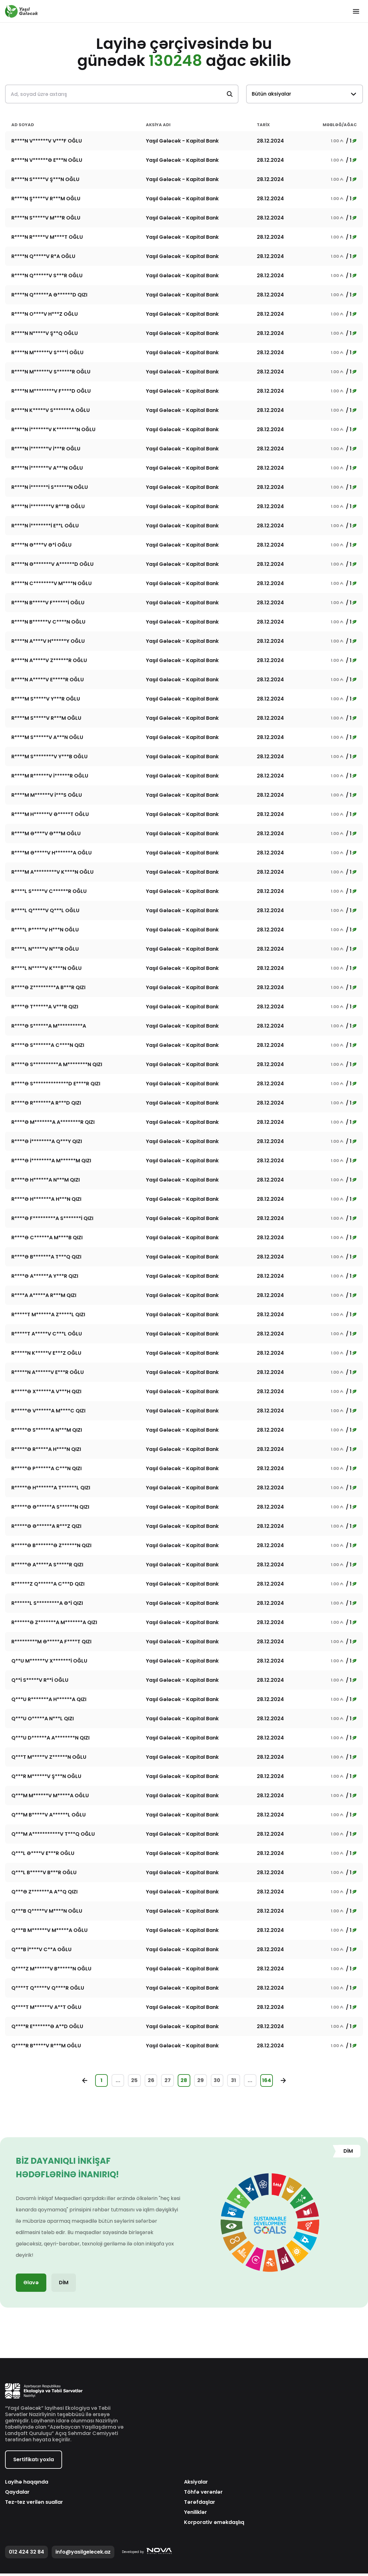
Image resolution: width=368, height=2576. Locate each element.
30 (222, 2082)
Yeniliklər (195, 2515)
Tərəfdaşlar (199, 2505)
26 (146, 2082)
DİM (63, 2285)
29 (202, 2082)
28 (184, 2082)
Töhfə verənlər (203, 2494)
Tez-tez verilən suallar (34, 2505)
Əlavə (31, 2285)
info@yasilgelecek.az (83, 2554)
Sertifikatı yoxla (33, 2462)
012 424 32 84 (26, 2554)
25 (127, 2082)
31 (241, 2082)
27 (165, 2082)
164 (278, 2082)
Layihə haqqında (26, 2484)
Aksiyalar (196, 2484)
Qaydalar (17, 2494)
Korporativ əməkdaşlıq (214, 2525)
